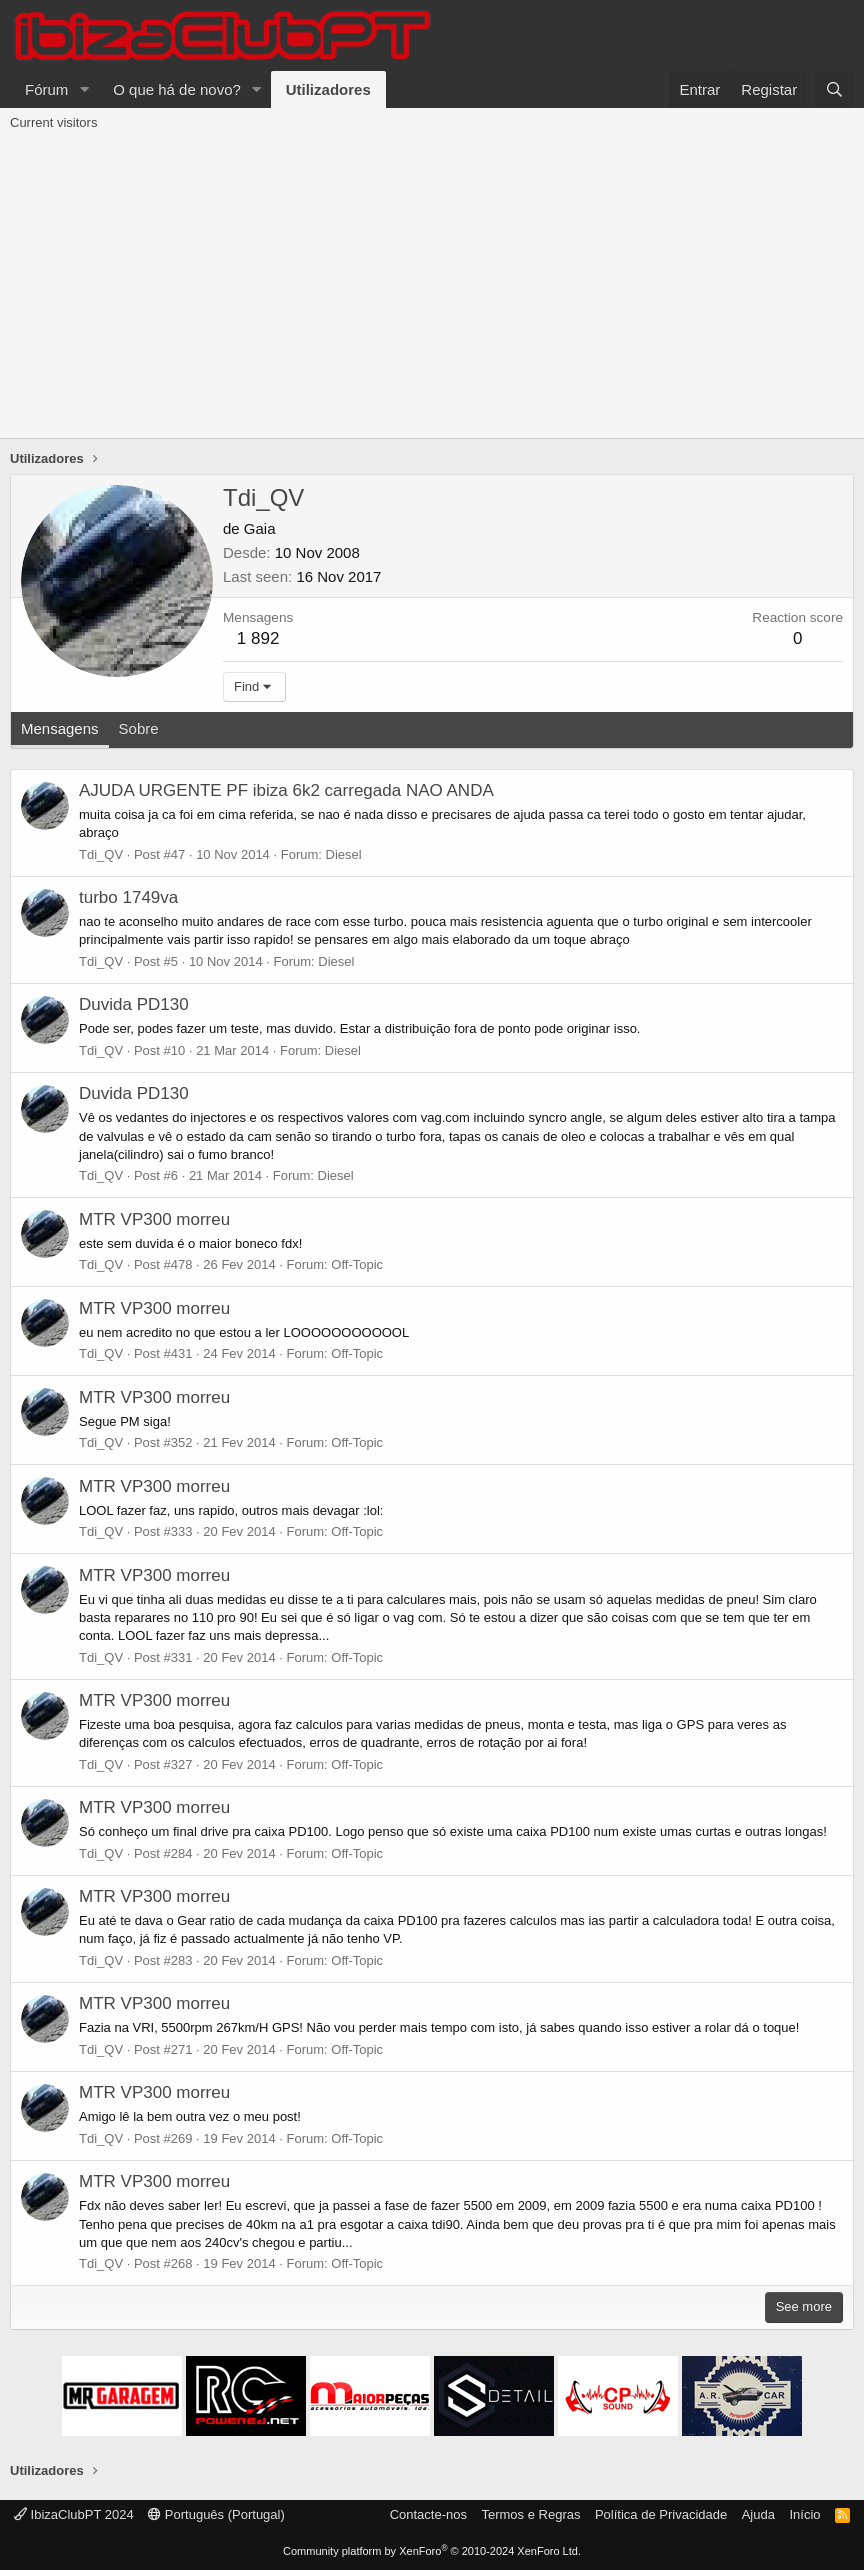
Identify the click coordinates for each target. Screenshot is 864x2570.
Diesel (344, 854)
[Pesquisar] (834, 89)
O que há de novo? (177, 89)
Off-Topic (357, 1264)
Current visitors (53, 122)
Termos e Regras (530, 2514)
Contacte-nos (428, 2514)
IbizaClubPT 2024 (74, 2514)
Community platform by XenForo (432, 2551)
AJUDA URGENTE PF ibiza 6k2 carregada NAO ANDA (286, 790)
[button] (84, 89)
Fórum (46, 89)
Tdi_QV (101, 854)
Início (804, 2514)
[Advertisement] (432, 288)
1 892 (258, 638)
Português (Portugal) (216, 2514)
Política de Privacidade (661, 2514)
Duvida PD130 (134, 1004)
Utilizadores (328, 89)
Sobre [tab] (139, 728)
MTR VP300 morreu (154, 1219)
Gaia (260, 528)
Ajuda (758, 2514)
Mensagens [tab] (60, 728)
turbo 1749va (128, 897)
